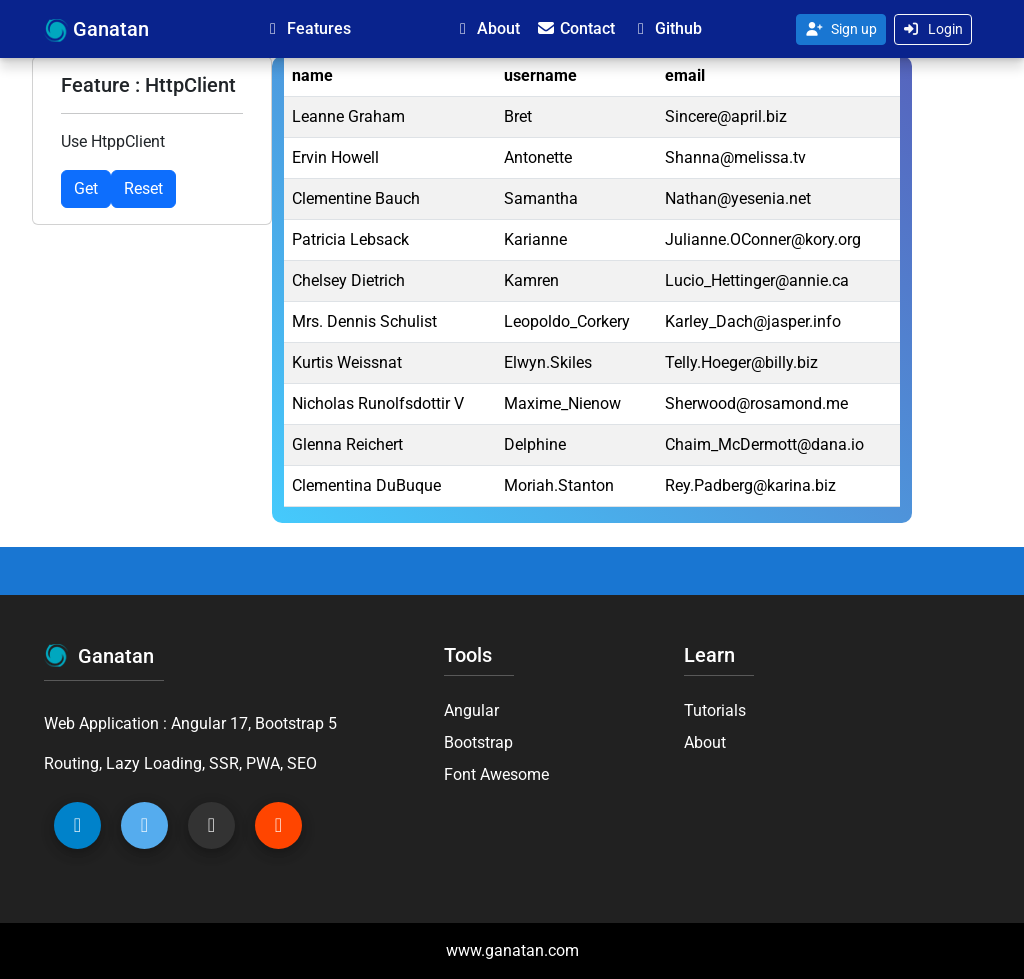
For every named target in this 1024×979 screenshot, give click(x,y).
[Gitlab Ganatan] (278, 825)
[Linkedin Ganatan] (77, 825)
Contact (575, 28)
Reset (143, 188)
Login (933, 29)
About (486, 28)
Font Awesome (496, 774)
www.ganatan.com (512, 950)
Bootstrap (478, 742)
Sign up (841, 29)
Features (307, 28)
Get (86, 188)
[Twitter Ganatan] (144, 825)
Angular (471, 710)
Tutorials (715, 710)
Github (666, 28)
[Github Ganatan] (211, 825)
